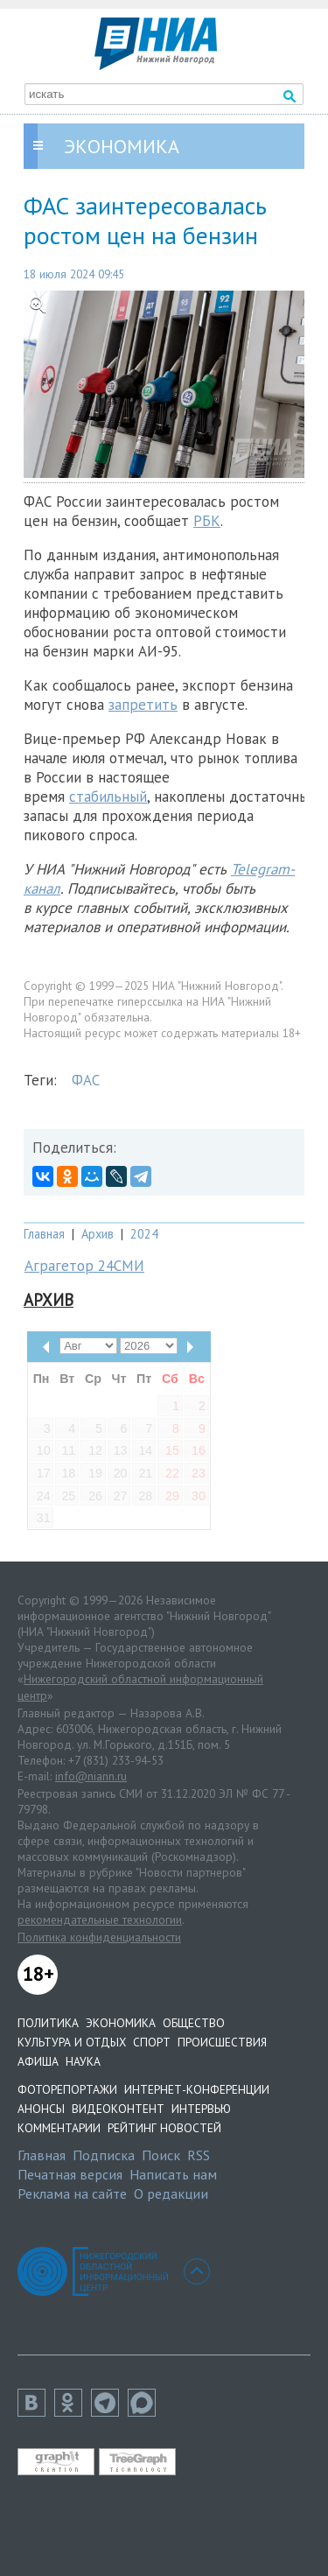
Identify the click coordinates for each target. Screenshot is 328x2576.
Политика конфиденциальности (99, 1937)
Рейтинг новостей (164, 2128)
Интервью (201, 2108)
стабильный (108, 796)
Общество (194, 2023)
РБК (206, 520)
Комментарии (59, 2128)
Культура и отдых (71, 2042)
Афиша (38, 2061)
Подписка (104, 2155)
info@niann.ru (91, 1776)
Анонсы (41, 2108)
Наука (83, 2061)
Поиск (161, 2155)
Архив (97, 1233)
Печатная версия (69, 2174)
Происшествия (222, 2042)
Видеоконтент (118, 2108)
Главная (44, 1233)
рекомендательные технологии (99, 1919)
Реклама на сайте (72, 2193)
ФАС (86, 1080)
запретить (143, 704)
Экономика (121, 2023)
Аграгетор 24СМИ (84, 1265)
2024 (144, 1233)
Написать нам (173, 2174)
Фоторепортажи (67, 2089)
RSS (198, 2155)
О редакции (171, 2193)
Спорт (152, 2042)
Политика (48, 2023)
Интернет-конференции (196, 2089)
